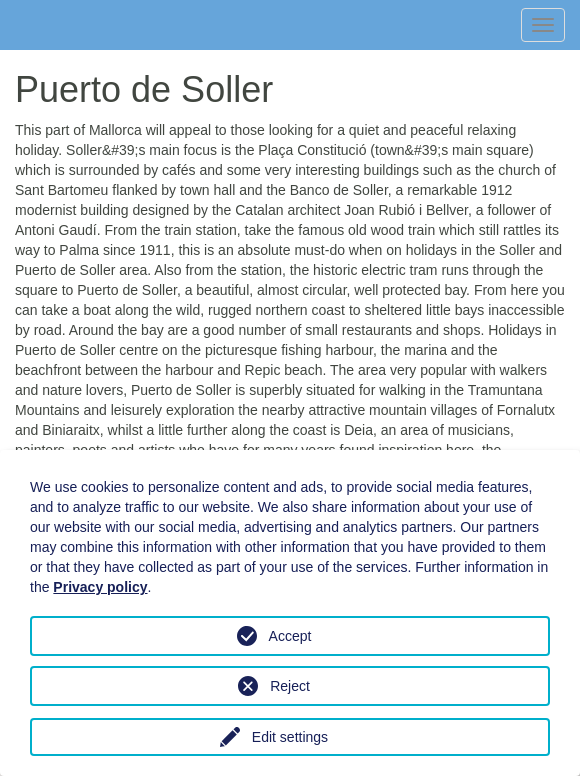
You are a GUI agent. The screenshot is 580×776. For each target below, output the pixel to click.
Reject (290, 686)
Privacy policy (100, 587)
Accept (290, 636)
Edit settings (290, 737)
